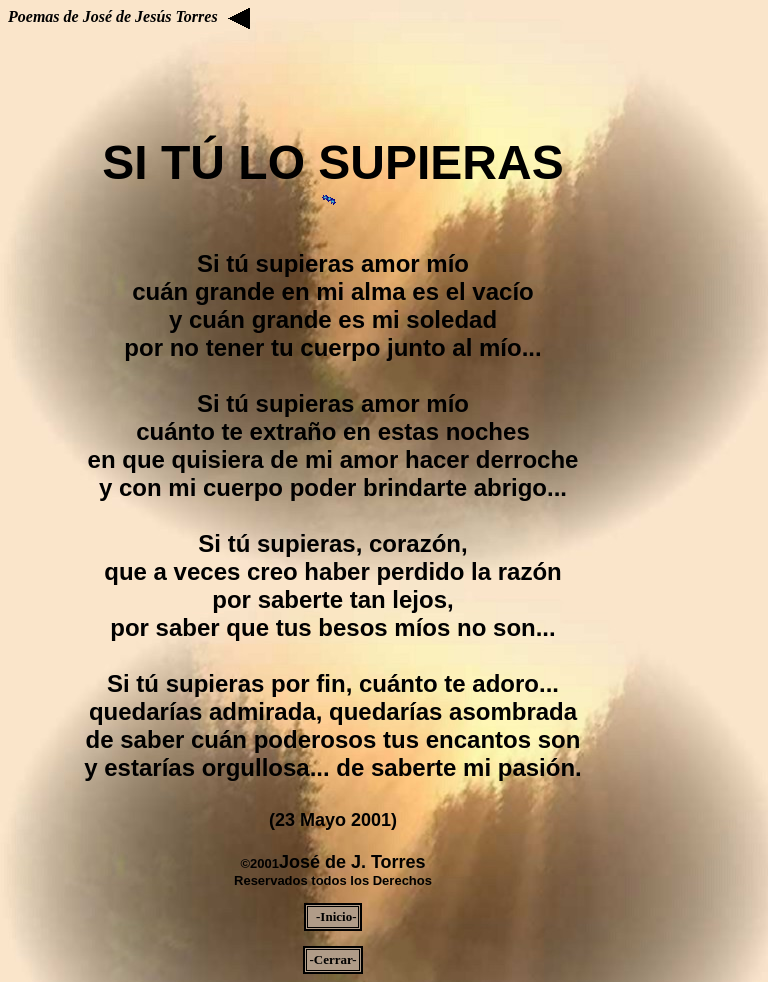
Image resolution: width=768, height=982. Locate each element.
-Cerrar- (332, 959)
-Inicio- (333, 916)
